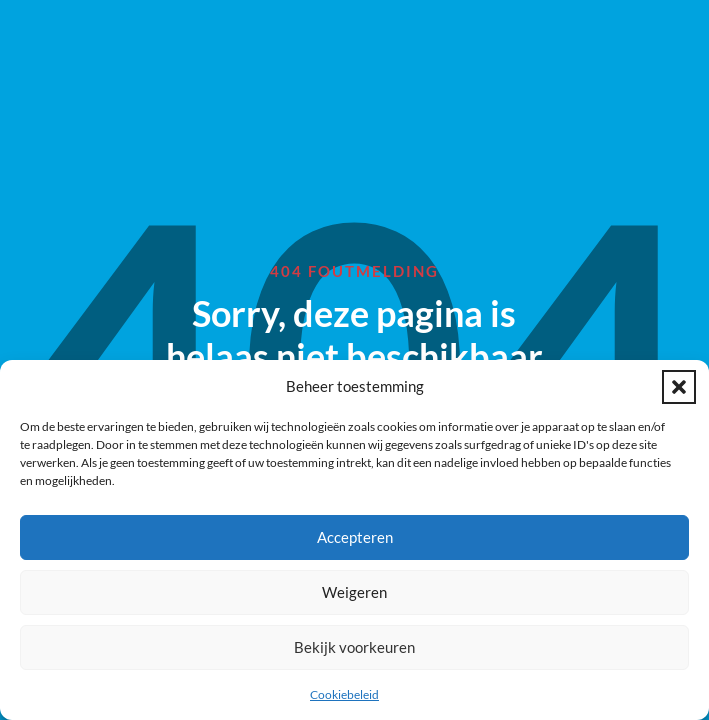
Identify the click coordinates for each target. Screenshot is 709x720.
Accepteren (355, 537)
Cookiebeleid (344, 694)
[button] (679, 387)
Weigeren (354, 592)
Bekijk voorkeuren (354, 647)
